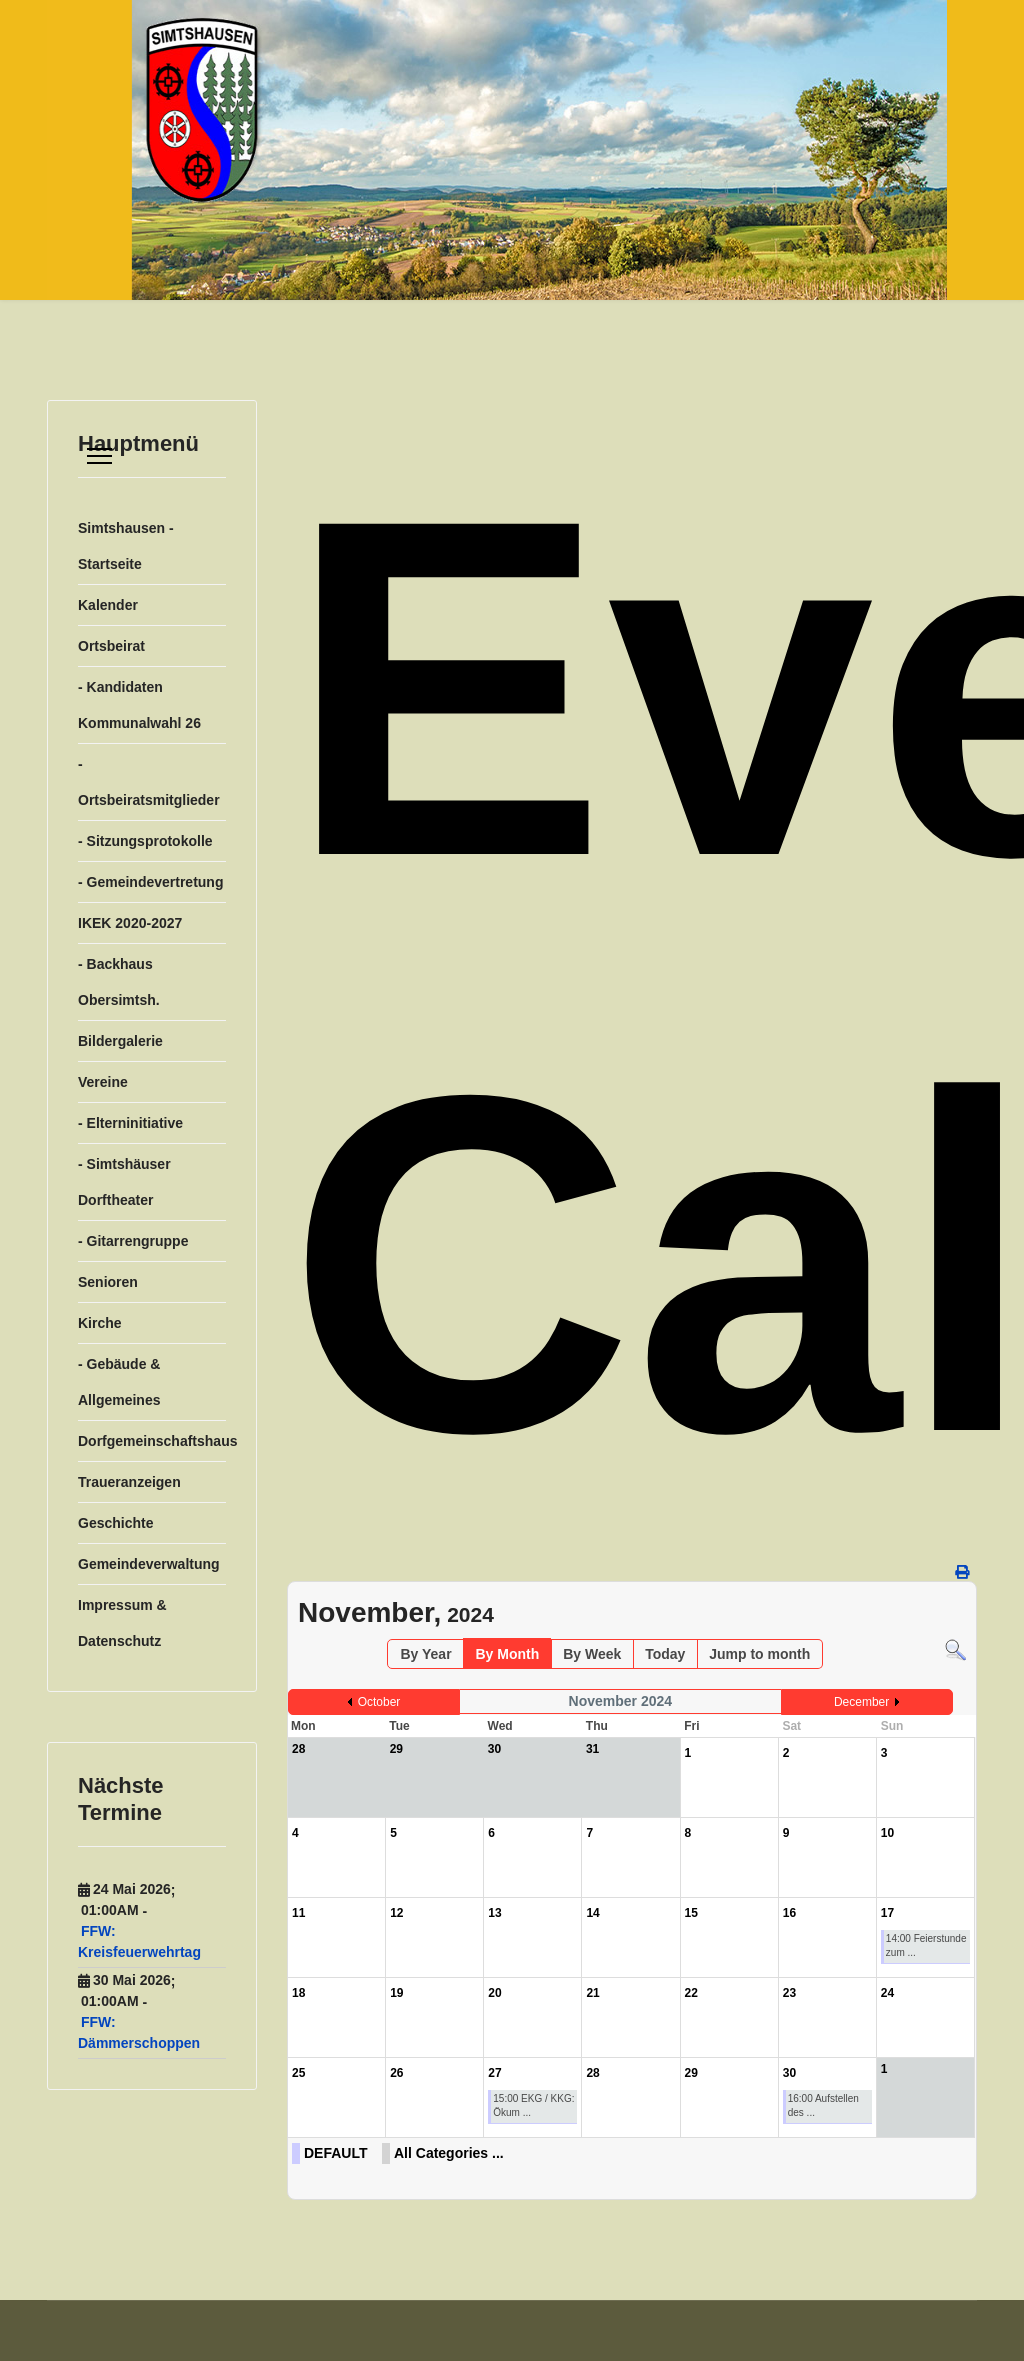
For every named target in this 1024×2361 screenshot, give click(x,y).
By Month (507, 1654)
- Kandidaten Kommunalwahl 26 (139, 705)
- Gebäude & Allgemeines (119, 1382)
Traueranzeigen (129, 1482)
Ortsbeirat (111, 646)
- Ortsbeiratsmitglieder (149, 782)
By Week (592, 1654)
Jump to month (759, 1654)
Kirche (100, 1323)
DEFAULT (336, 2153)
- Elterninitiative (130, 1123)
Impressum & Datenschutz (122, 1623)
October (379, 1702)
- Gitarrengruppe (133, 1241)
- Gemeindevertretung (150, 882)
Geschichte (115, 1523)
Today (665, 1654)
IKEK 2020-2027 (130, 923)
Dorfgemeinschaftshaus (152, 1441)
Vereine (103, 1082)
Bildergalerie (120, 1041)
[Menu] (99, 456)
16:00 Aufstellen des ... (823, 2105)
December (861, 1702)
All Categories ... (449, 2153)
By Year (425, 1654)
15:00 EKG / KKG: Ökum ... (533, 2105)
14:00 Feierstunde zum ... (926, 1945)
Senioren (108, 1282)
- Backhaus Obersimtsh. (119, 982)
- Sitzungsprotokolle (145, 841)
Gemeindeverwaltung (149, 1564)
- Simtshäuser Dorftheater (124, 1182)
